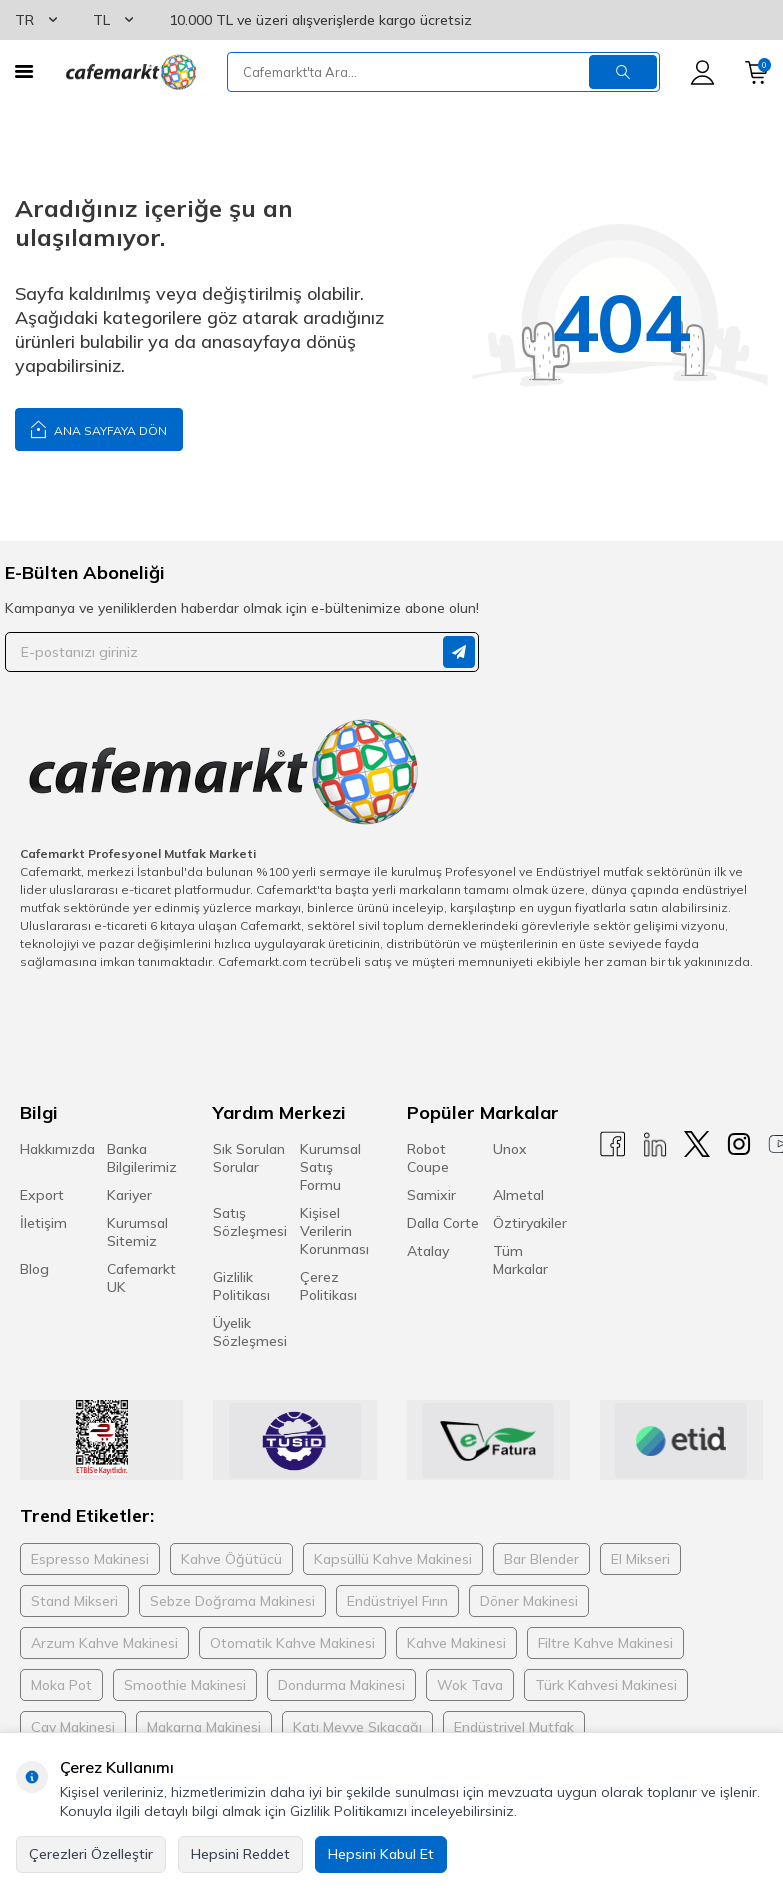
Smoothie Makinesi (185, 1685)
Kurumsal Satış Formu (330, 1167)
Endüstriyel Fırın (397, 1601)
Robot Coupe (428, 1158)
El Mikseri (640, 1559)
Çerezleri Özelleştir (91, 1854)
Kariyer (129, 1195)
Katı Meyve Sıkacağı (357, 1727)
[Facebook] (613, 1144)
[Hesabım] (702, 72)
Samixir (431, 1195)
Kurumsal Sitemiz (137, 1232)
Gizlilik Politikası (241, 1286)
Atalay (428, 1251)
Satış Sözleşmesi (250, 1222)
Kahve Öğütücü (231, 1559)
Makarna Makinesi (204, 1727)
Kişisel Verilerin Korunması (334, 1231)
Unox (510, 1149)
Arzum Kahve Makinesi (104, 1643)
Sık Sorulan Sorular (249, 1158)
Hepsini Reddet (240, 1854)
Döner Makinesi (529, 1601)
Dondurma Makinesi (341, 1685)
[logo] (130, 72)
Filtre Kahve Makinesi (605, 1643)
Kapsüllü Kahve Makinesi (393, 1559)
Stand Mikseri (74, 1601)
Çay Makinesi (73, 1727)
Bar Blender (541, 1559)
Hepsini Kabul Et (381, 1854)
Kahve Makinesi (456, 1643)
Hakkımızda (57, 1149)
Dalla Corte (443, 1223)
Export (42, 1195)
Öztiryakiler (530, 1223)
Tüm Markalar (520, 1260)
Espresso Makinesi (90, 1559)
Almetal (518, 1195)
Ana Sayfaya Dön (99, 428)
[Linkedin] (655, 1144)
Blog (34, 1269)
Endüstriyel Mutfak (514, 1727)
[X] (697, 1144)
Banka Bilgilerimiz (142, 1158)
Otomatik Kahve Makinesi (292, 1643)
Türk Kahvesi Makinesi (606, 1685)
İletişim (43, 1223)
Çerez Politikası (328, 1286)
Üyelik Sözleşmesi (250, 1332)
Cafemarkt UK (141, 1278)
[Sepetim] (756, 72)
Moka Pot (61, 1685)
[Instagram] (739, 1144)
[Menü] (24, 71)
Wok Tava (470, 1685)
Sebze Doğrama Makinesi (232, 1601)
